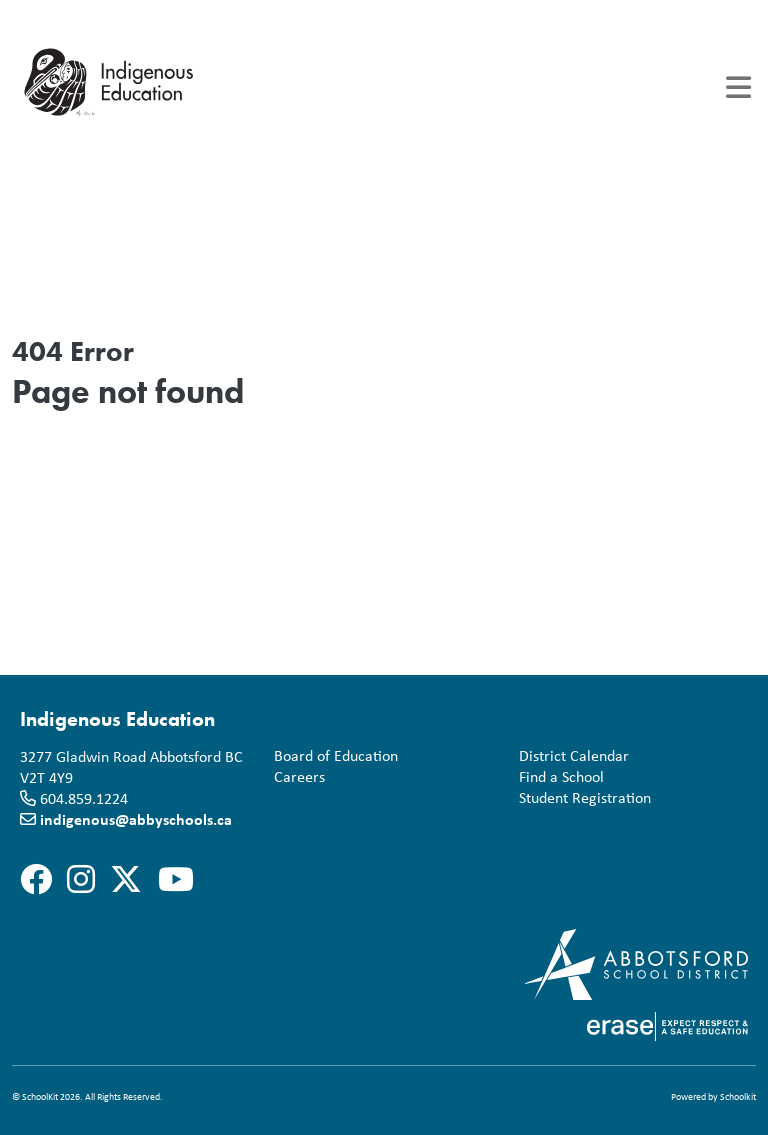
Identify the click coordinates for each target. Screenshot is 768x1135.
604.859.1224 (84, 798)
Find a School (557, 777)
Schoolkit (738, 1096)
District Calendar (570, 756)
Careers (295, 777)
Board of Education (332, 756)
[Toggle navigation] (738, 87)
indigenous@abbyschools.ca (136, 819)
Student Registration (581, 798)
